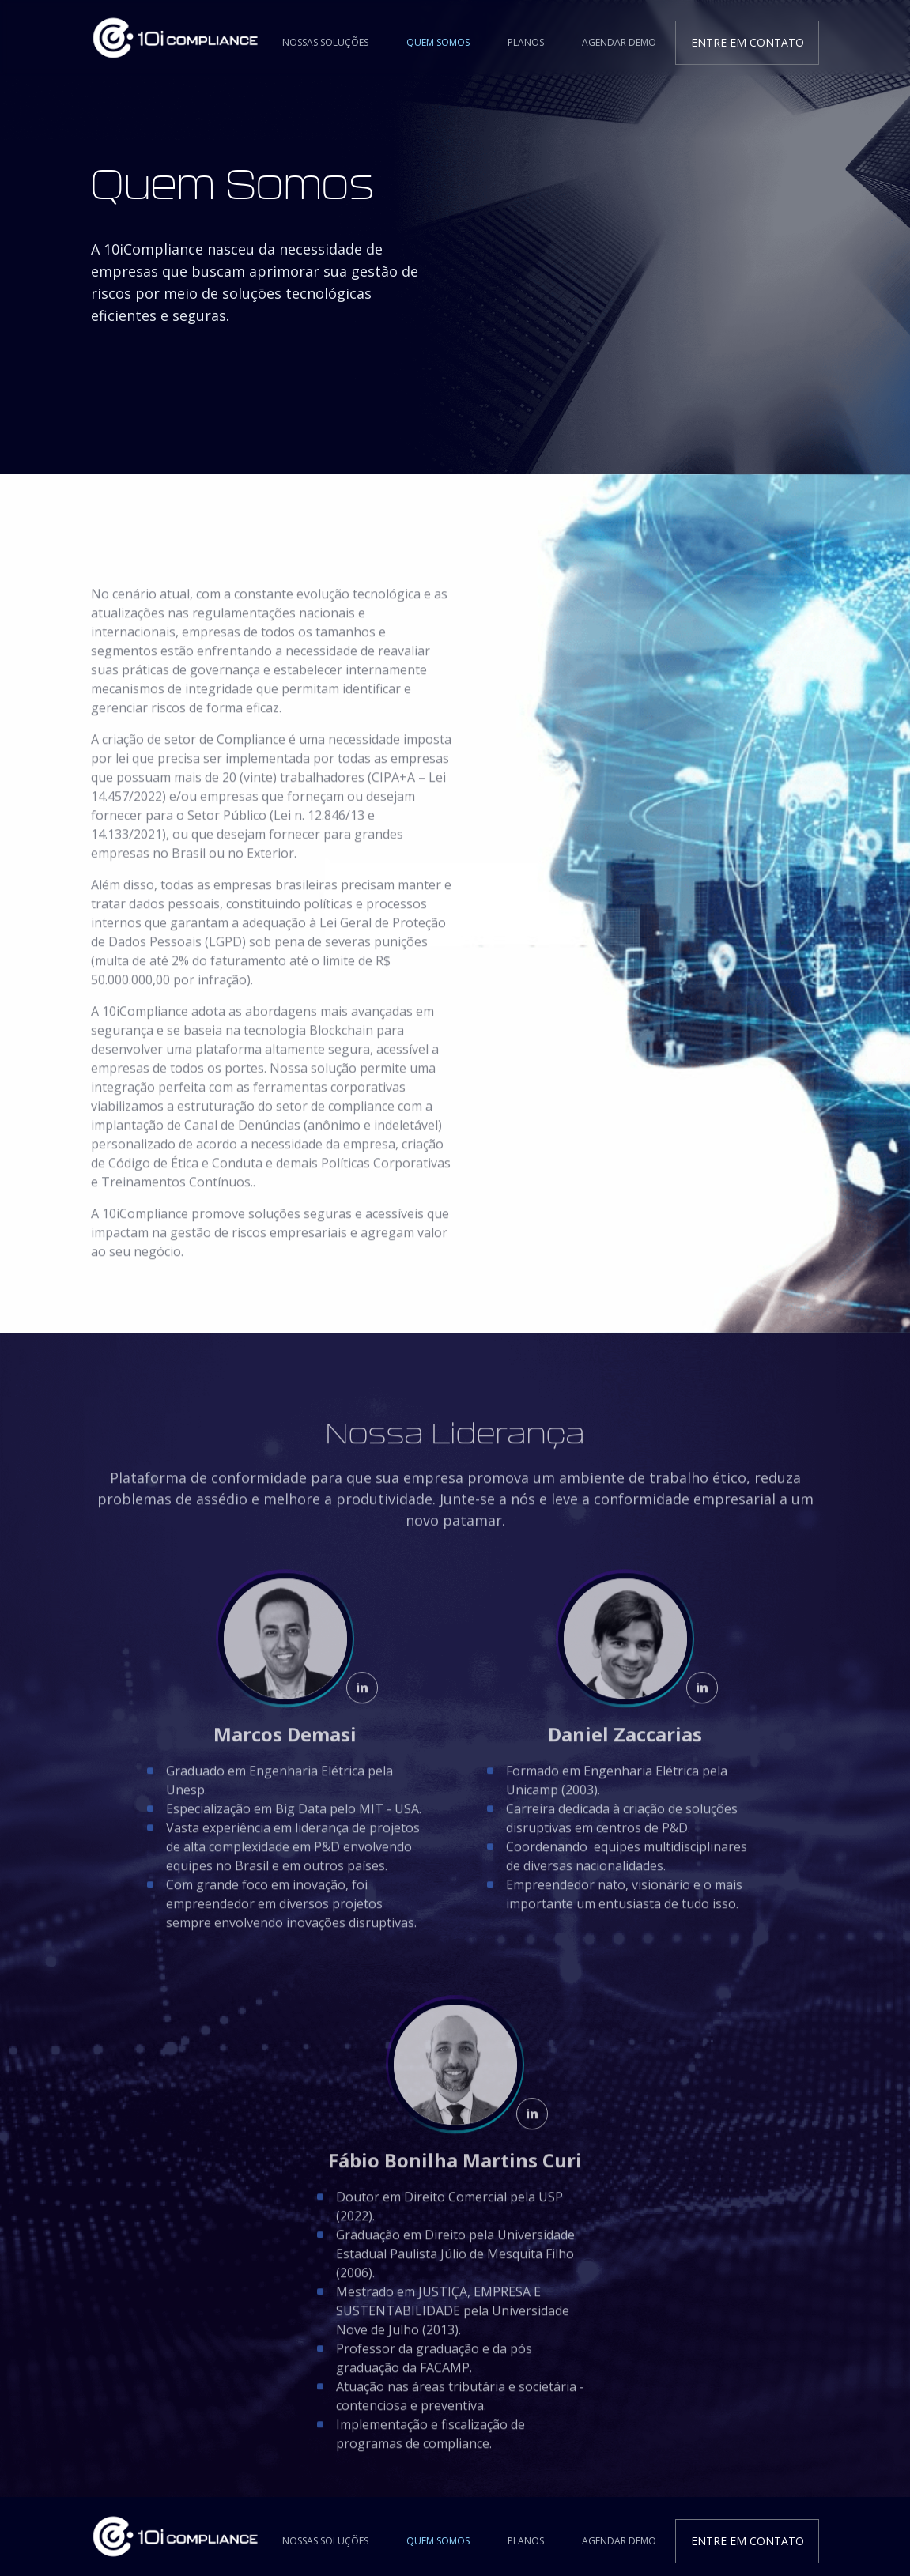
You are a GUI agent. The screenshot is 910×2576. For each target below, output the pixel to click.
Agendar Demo (619, 42)
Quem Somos (438, 42)
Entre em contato (747, 42)
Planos (526, 42)
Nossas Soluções (325, 42)
